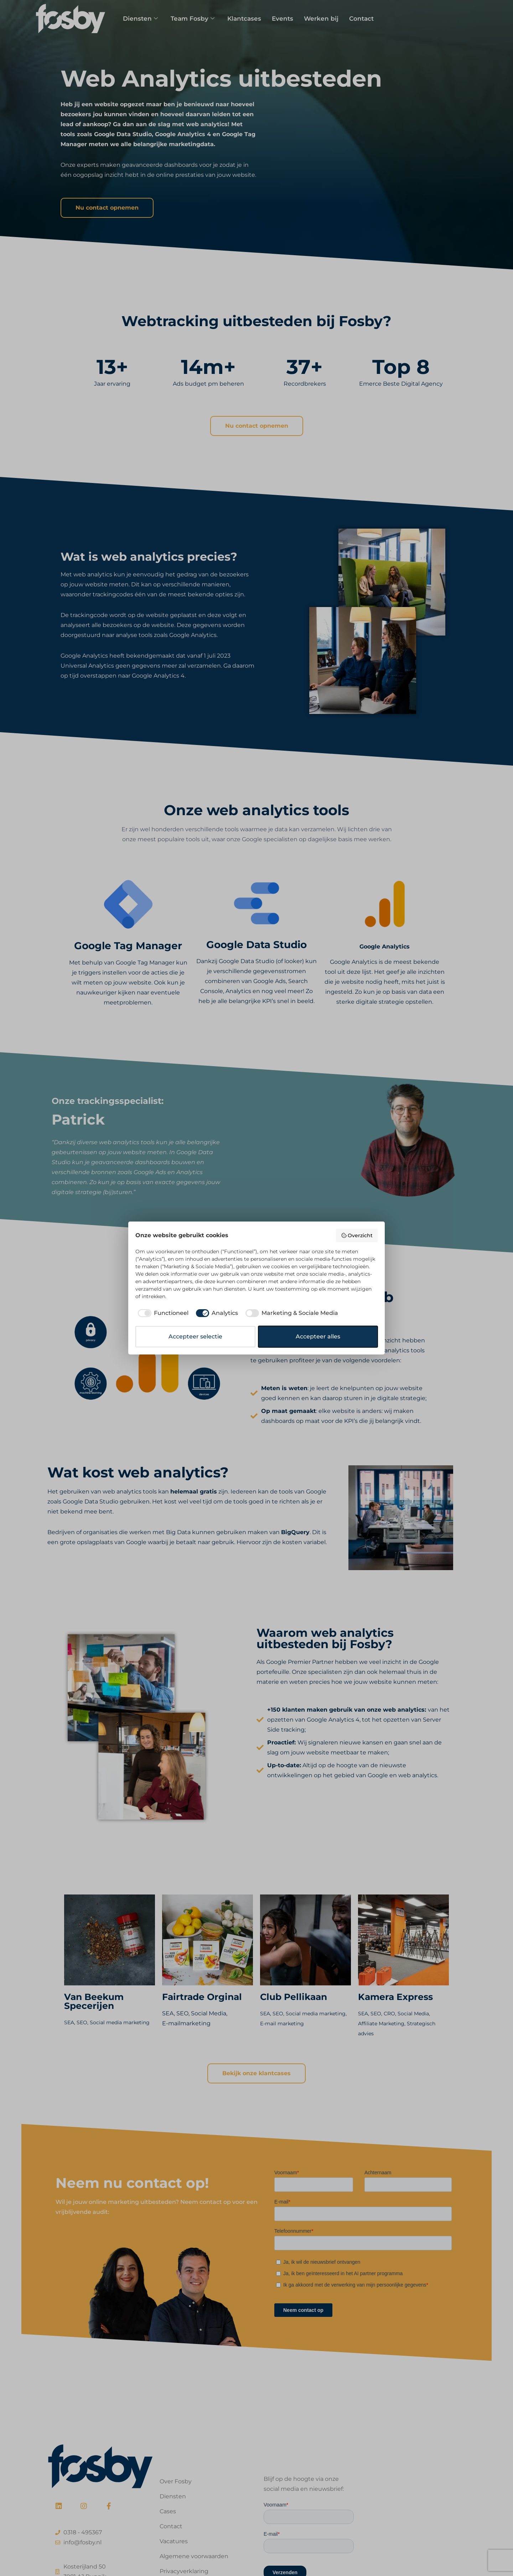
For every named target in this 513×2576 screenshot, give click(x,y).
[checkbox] (161, 1313)
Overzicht (357, 1235)
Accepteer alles (318, 1336)
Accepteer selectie (195, 1336)
